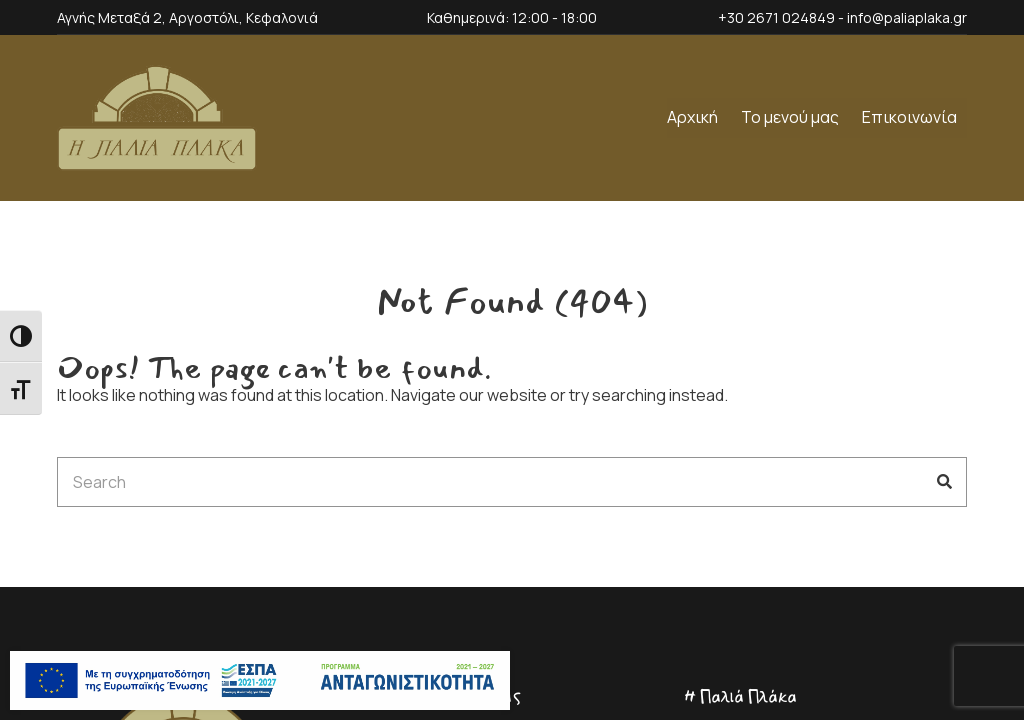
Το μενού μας (790, 117)
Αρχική (692, 117)
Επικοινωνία (909, 117)
